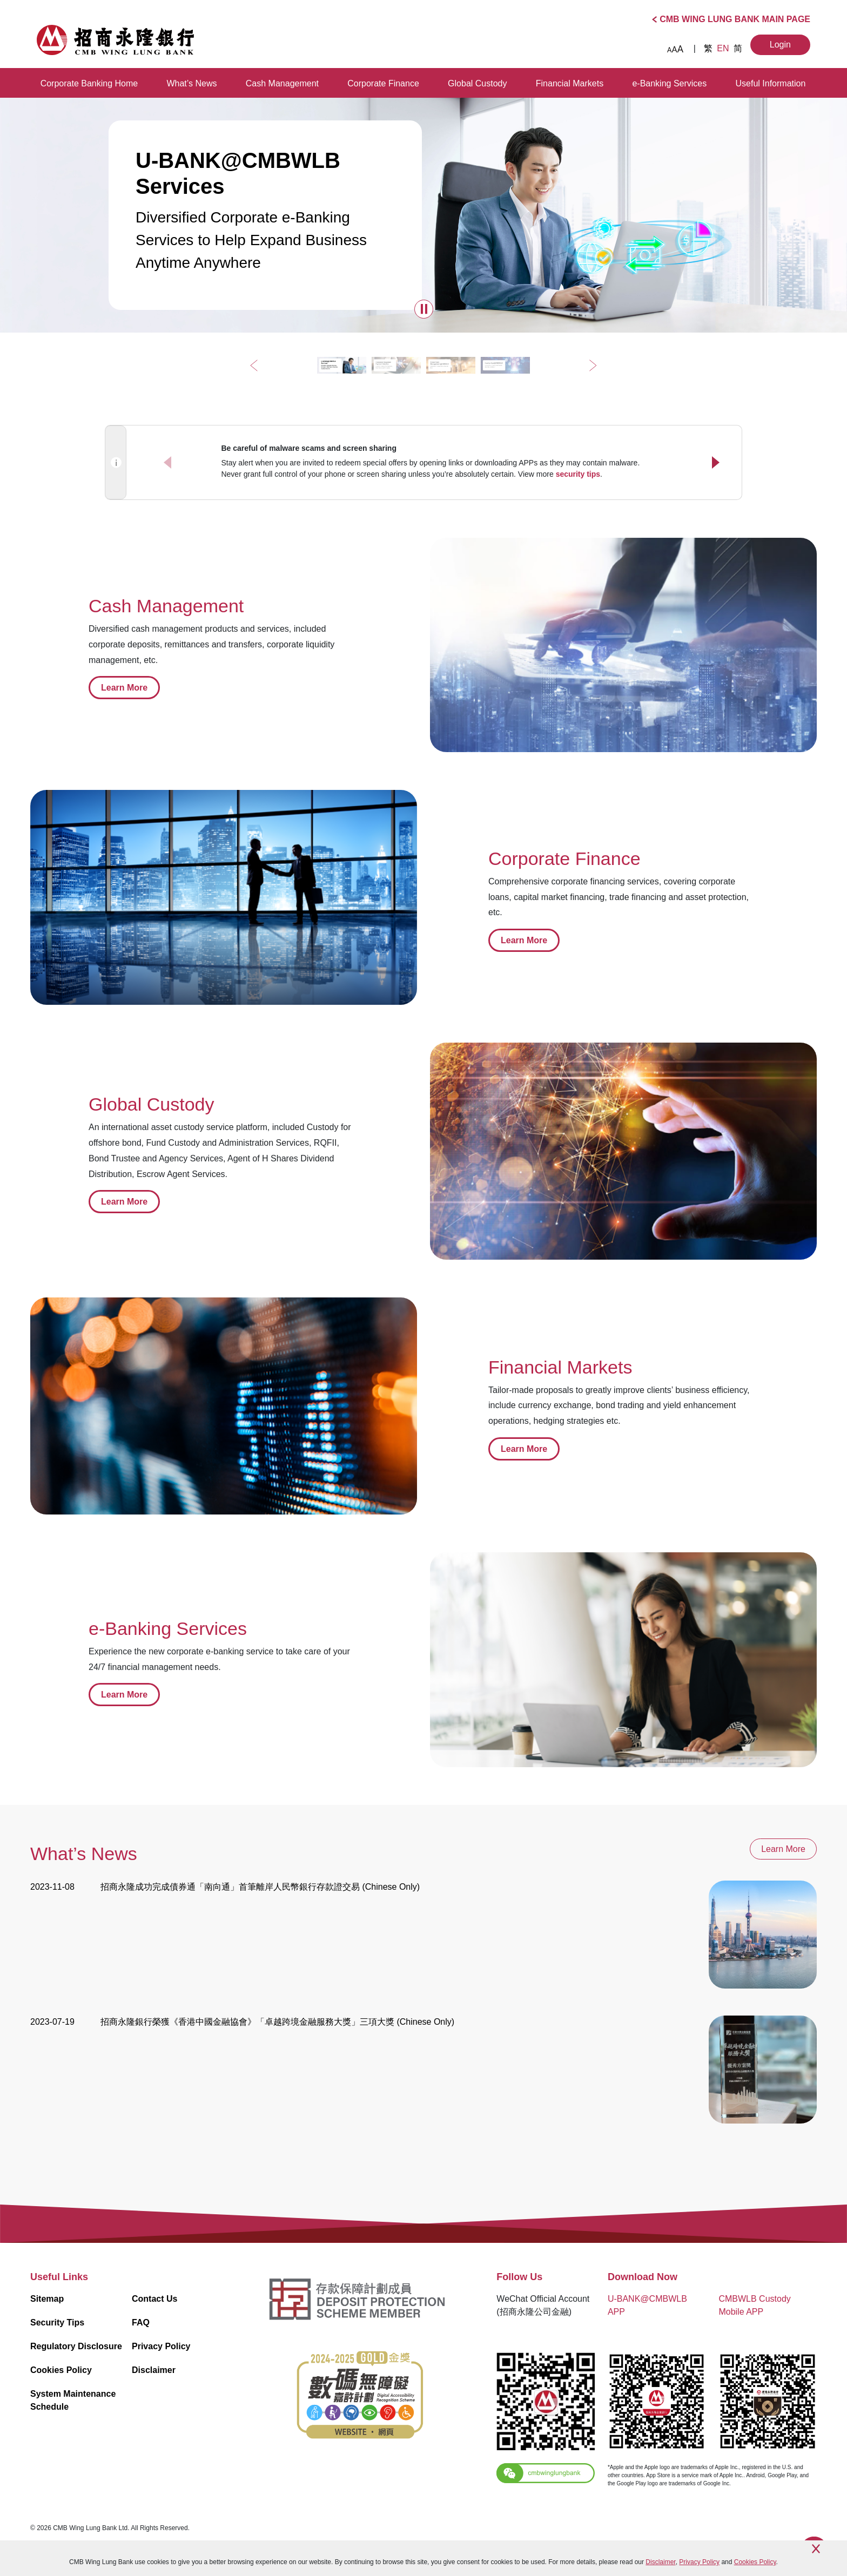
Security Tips (57, 2322)
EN (724, 48)
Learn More (124, 687)
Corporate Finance (383, 83)
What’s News (191, 83)
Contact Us (154, 2298)
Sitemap (47, 2298)
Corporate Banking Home (89, 83)
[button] (423, 309)
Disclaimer (154, 2370)
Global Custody (477, 83)
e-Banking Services (669, 83)
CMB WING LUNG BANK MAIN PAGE (735, 19)
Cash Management (282, 83)
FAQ (141, 2322)
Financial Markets (569, 83)
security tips (578, 474)
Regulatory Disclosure (76, 2346)
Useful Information (771, 83)
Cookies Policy (61, 2370)
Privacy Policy (161, 2346)
